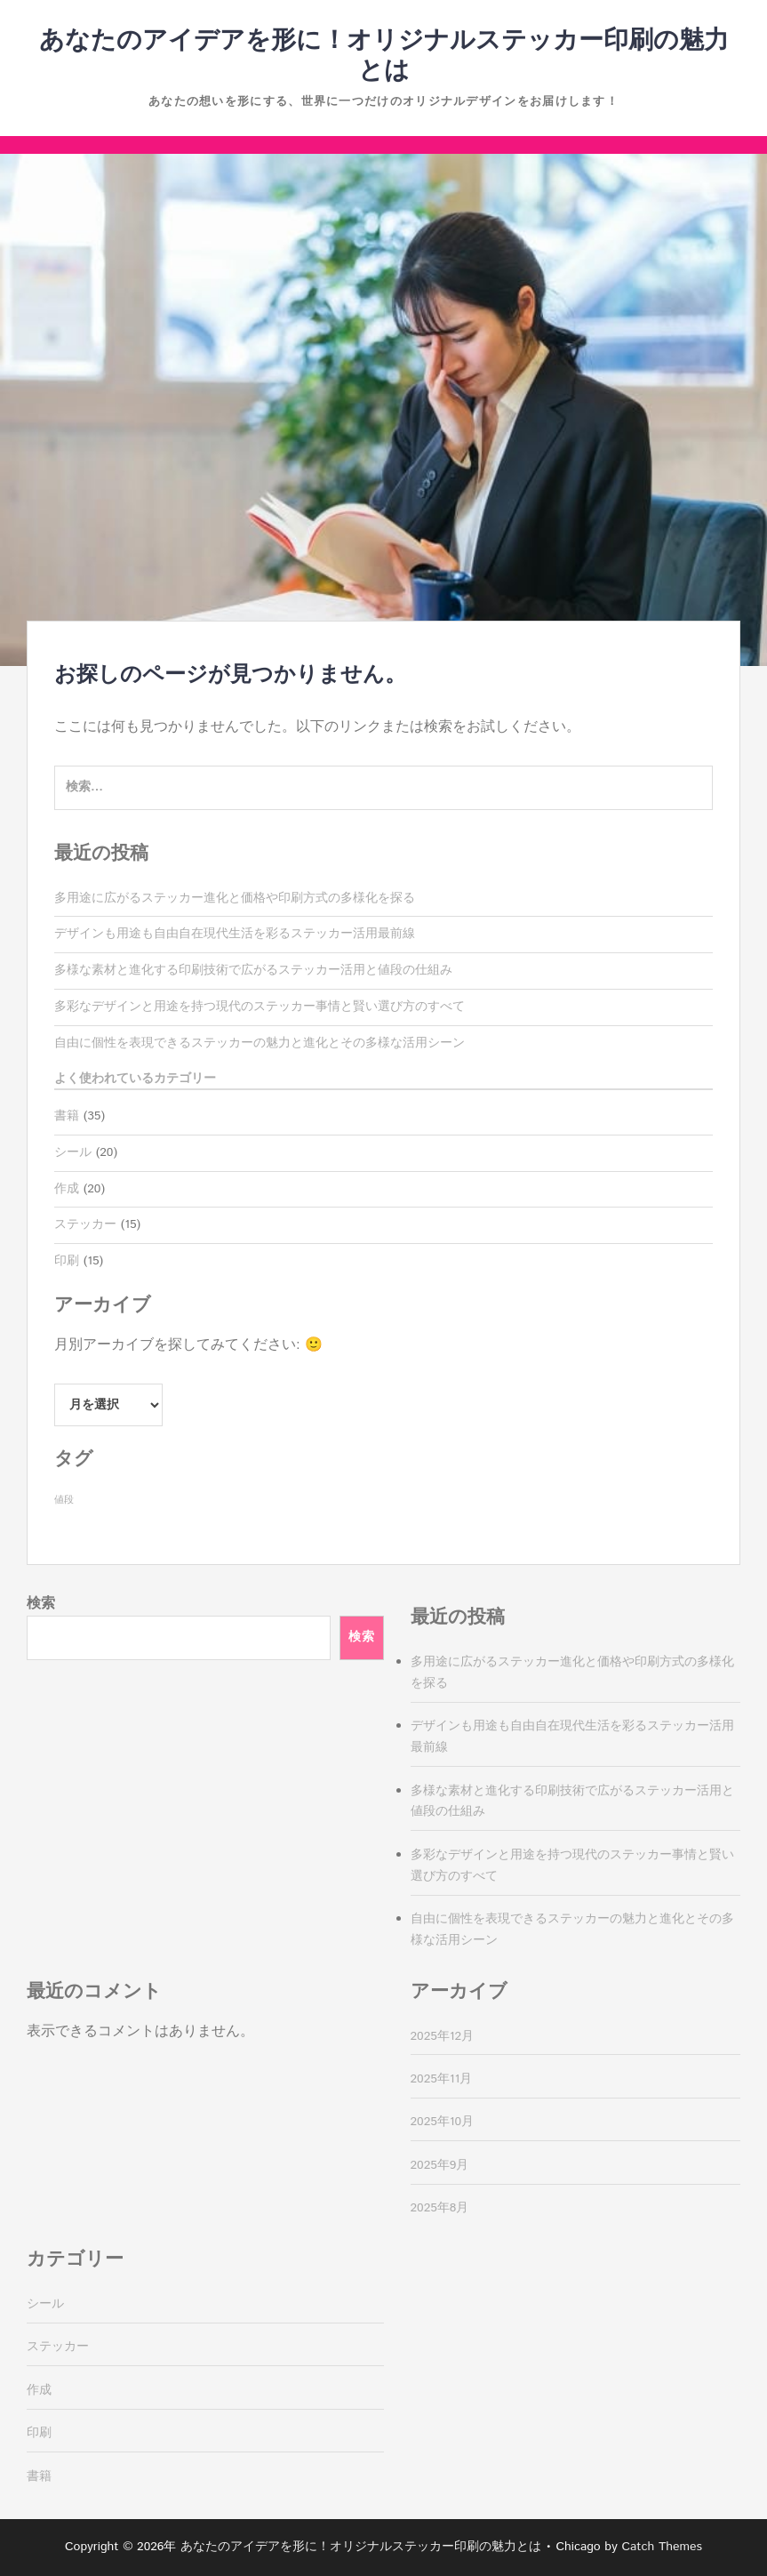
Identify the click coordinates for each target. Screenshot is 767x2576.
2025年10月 (443, 2122)
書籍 (66, 1116)
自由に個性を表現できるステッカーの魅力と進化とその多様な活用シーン (259, 1043)
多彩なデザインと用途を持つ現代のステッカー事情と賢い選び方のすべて (259, 1006)
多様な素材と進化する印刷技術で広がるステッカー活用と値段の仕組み (253, 970)
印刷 (66, 1261)
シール (73, 1152)
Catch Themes (661, 2547)
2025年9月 (440, 2165)
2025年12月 (443, 2036)
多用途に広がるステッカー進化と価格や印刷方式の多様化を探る (234, 898)
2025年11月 (442, 2079)
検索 (41, 1603)
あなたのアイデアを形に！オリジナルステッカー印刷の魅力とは (384, 56)
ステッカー (85, 1224)
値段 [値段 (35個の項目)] (64, 1500)
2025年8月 (440, 2208)
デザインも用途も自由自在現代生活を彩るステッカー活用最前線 (234, 934)
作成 (66, 1189)
